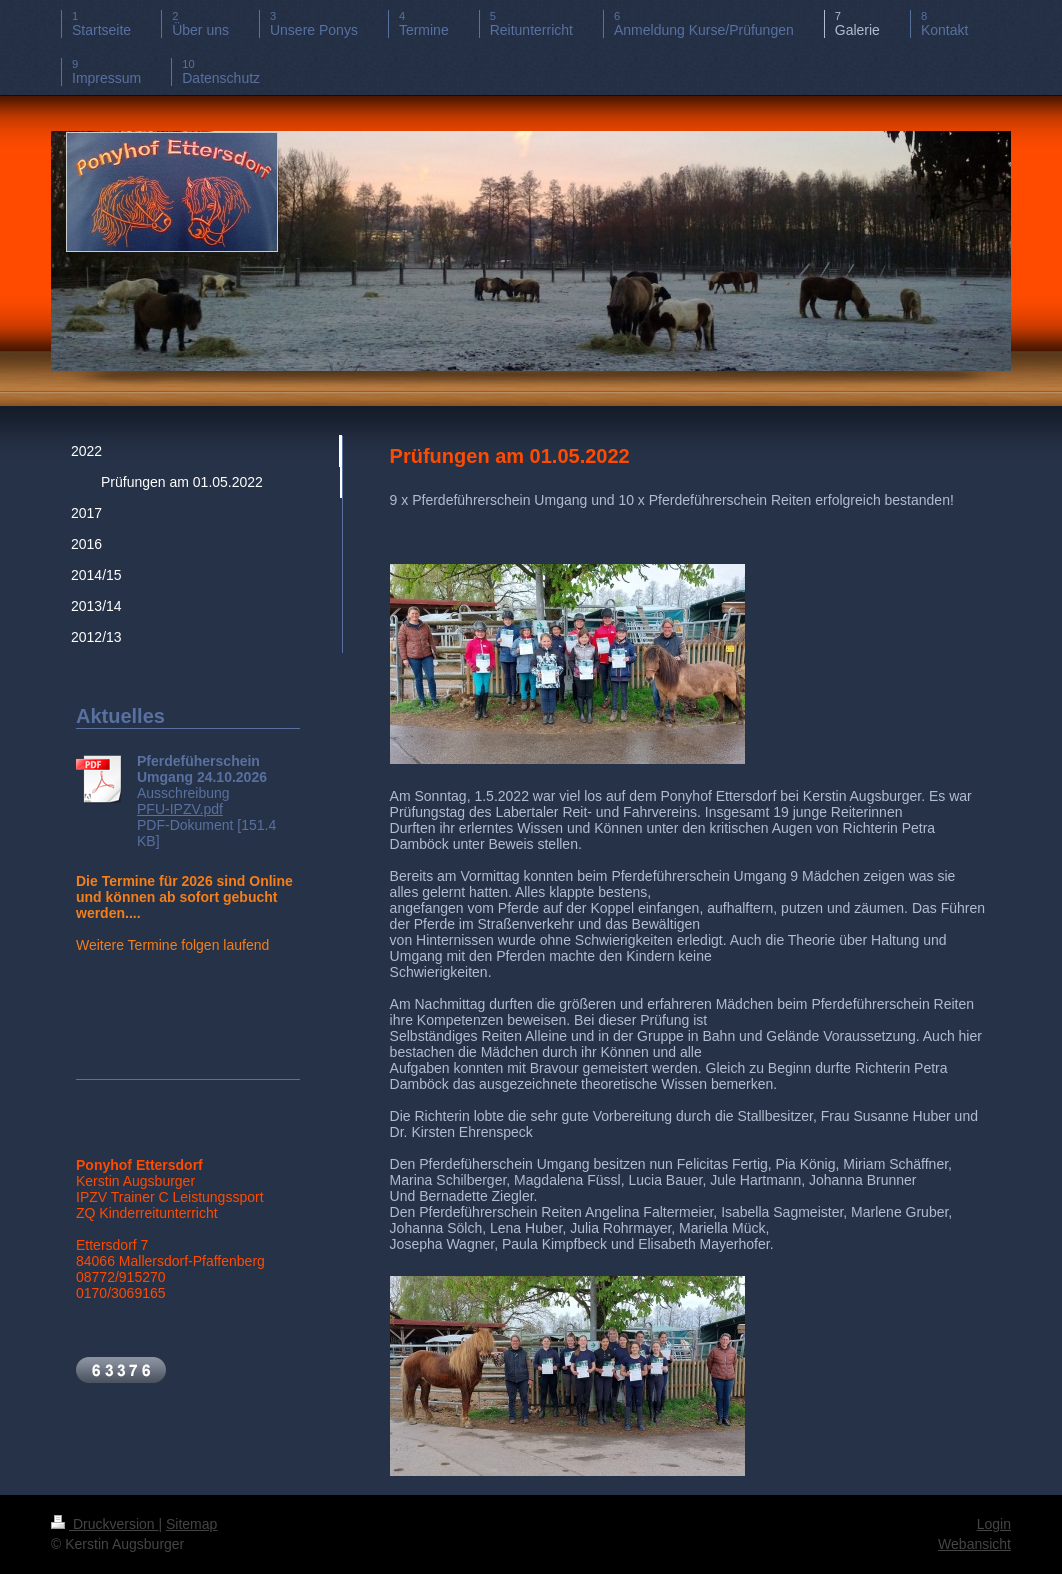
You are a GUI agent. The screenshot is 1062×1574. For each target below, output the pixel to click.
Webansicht (974, 1544)
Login (994, 1524)
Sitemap (191, 1524)
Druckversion (104, 1524)
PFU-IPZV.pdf (180, 809)
